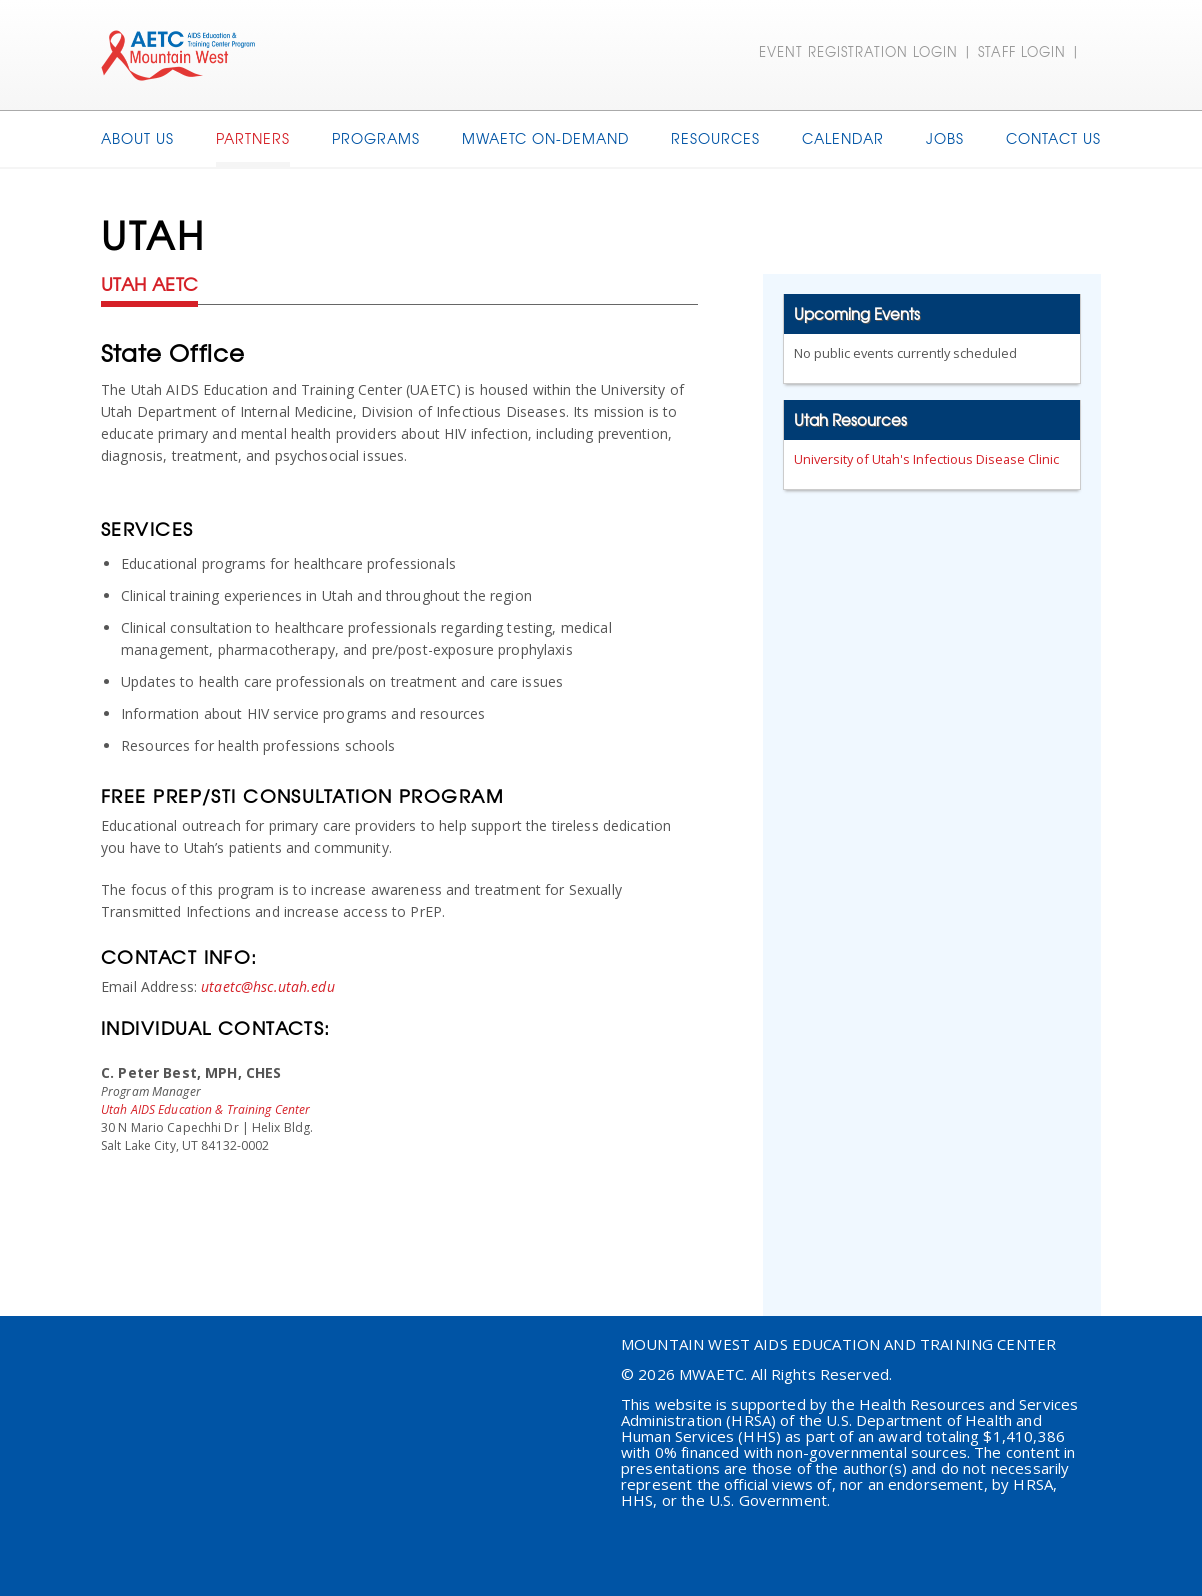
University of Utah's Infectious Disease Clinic (926, 459)
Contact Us (1053, 138)
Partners (253, 138)
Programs (376, 138)
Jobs (945, 138)
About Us (137, 138)
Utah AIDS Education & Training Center (205, 1109)
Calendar (843, 138)
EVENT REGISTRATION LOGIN (858, 52)
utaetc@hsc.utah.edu (268, 986)
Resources (715, 138)
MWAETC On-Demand (545, 138)
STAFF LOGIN (1022, 52)
